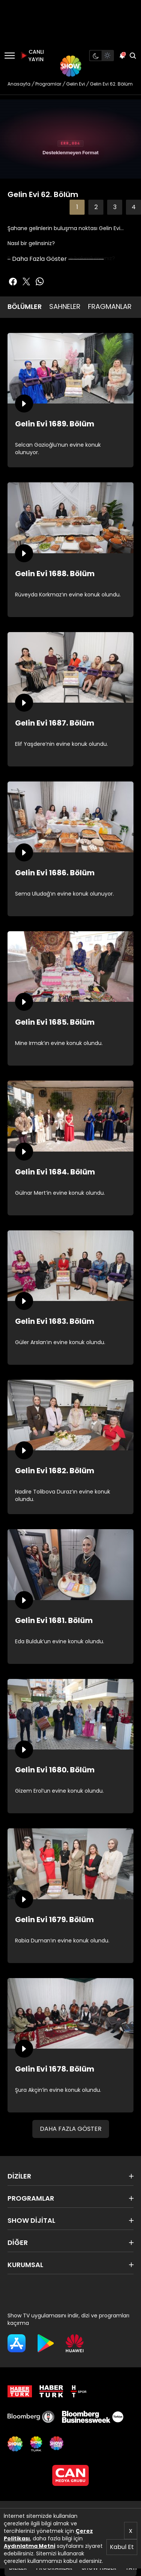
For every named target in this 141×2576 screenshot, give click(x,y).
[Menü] (10, 55)
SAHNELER (64, 306)
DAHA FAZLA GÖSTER (71, 2128)
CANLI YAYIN (31, 55)
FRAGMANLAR (110, 306)
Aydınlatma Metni (29, 2546)
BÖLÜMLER (25, 306)
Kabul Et (122, 2547)
